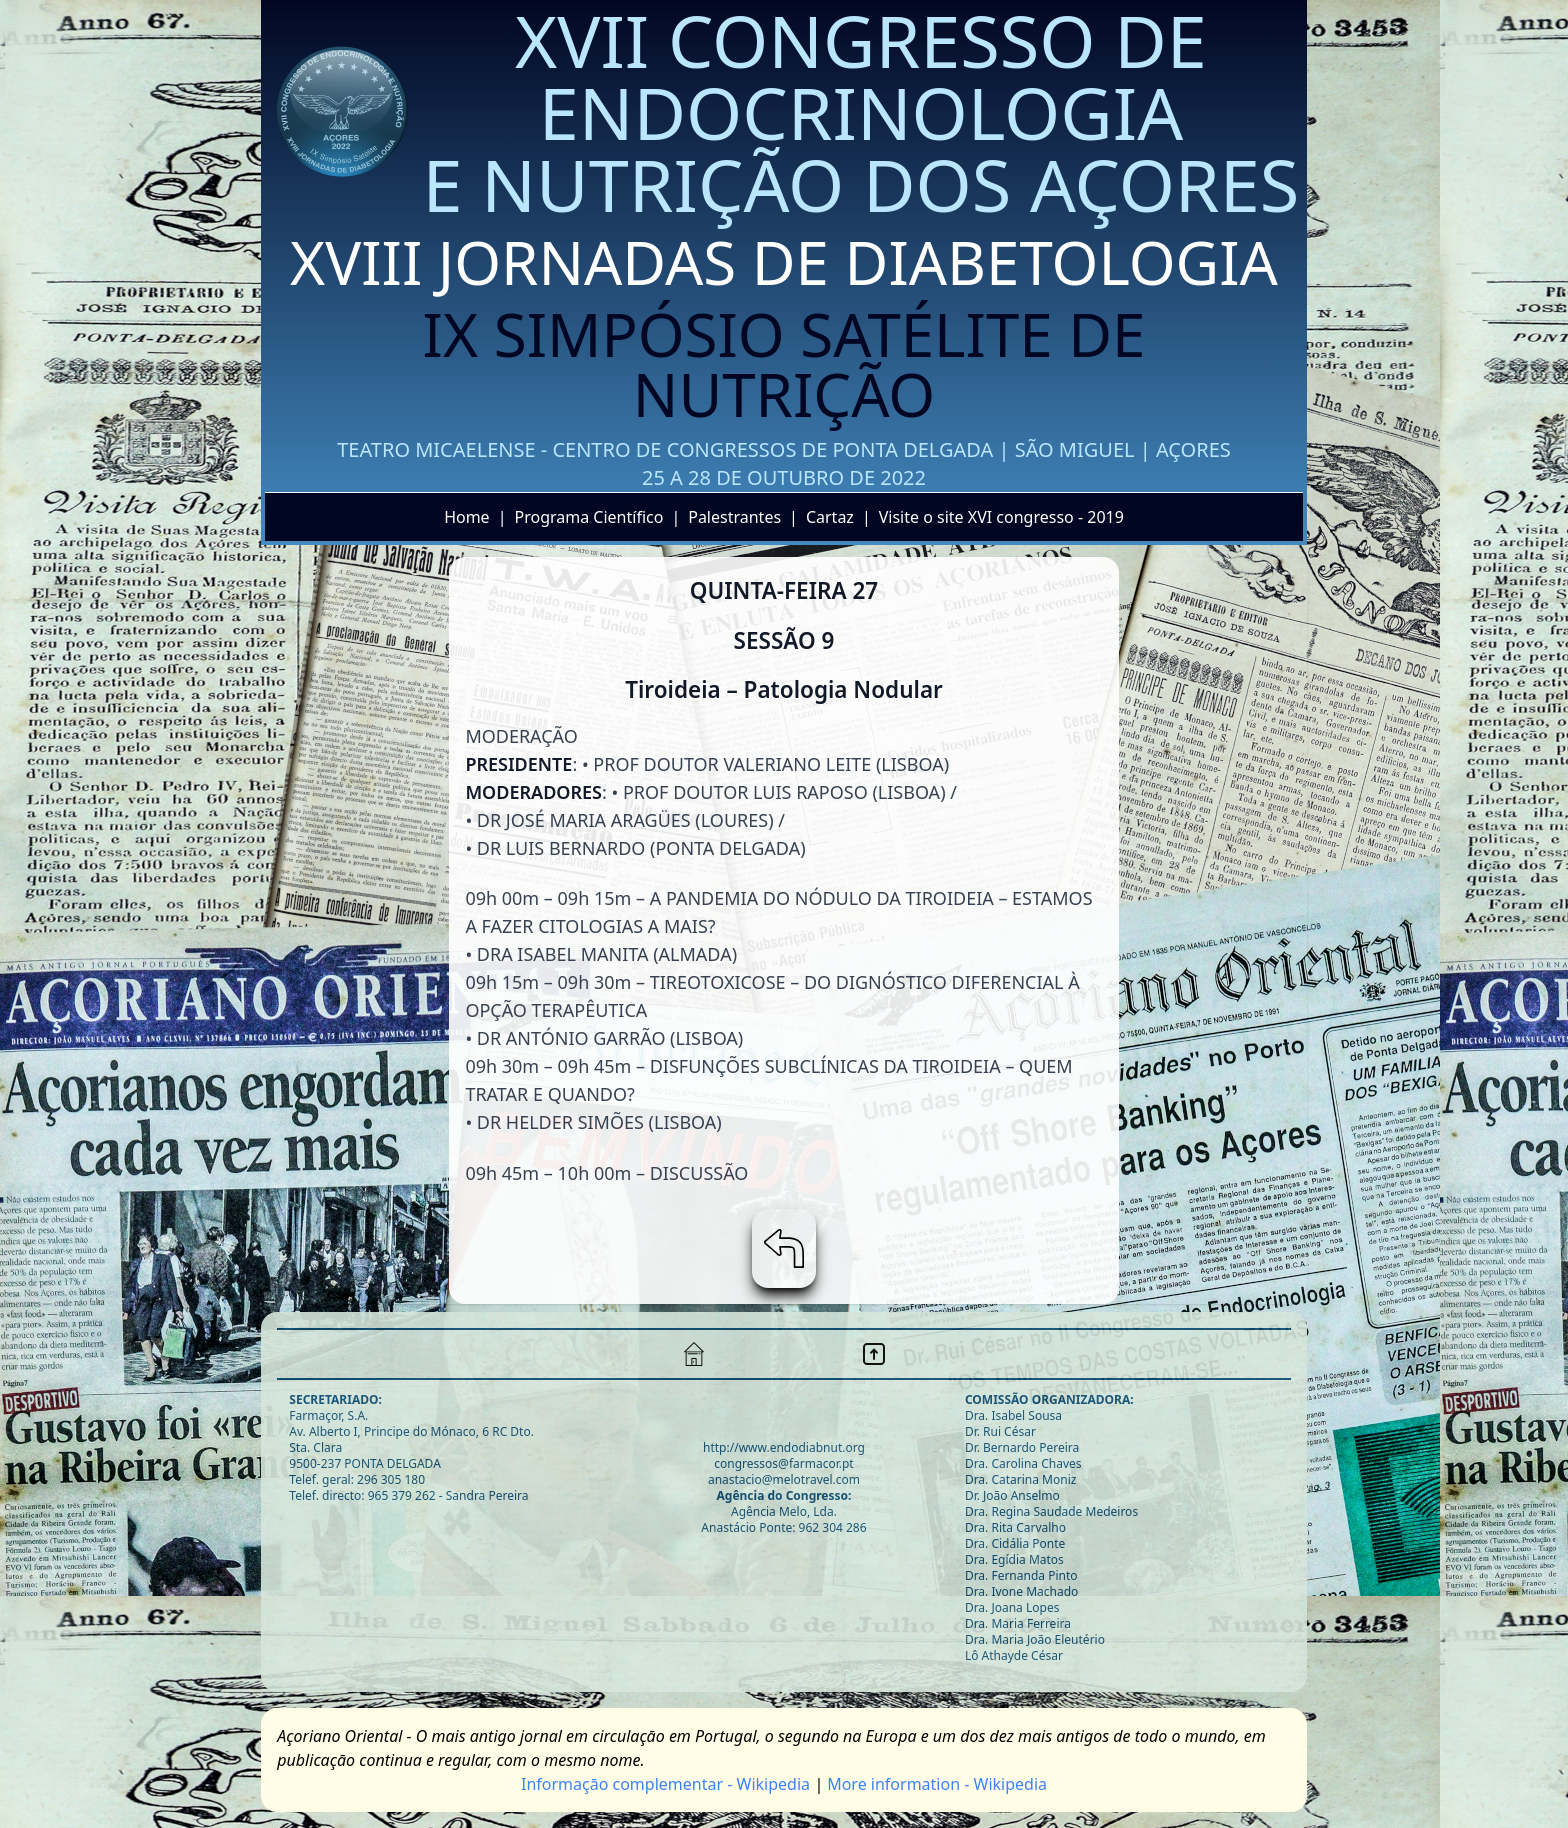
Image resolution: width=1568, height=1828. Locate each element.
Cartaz (830, 517)
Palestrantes (734, 517)
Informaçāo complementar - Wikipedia (665, 1784)
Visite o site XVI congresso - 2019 (1001, 517)
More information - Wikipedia (937, 1784)
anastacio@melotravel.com (784, 1479)
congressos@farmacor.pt (783, 1463)
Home (467, 517)
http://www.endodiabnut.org (784, 1447)
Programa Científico (588, 517)
